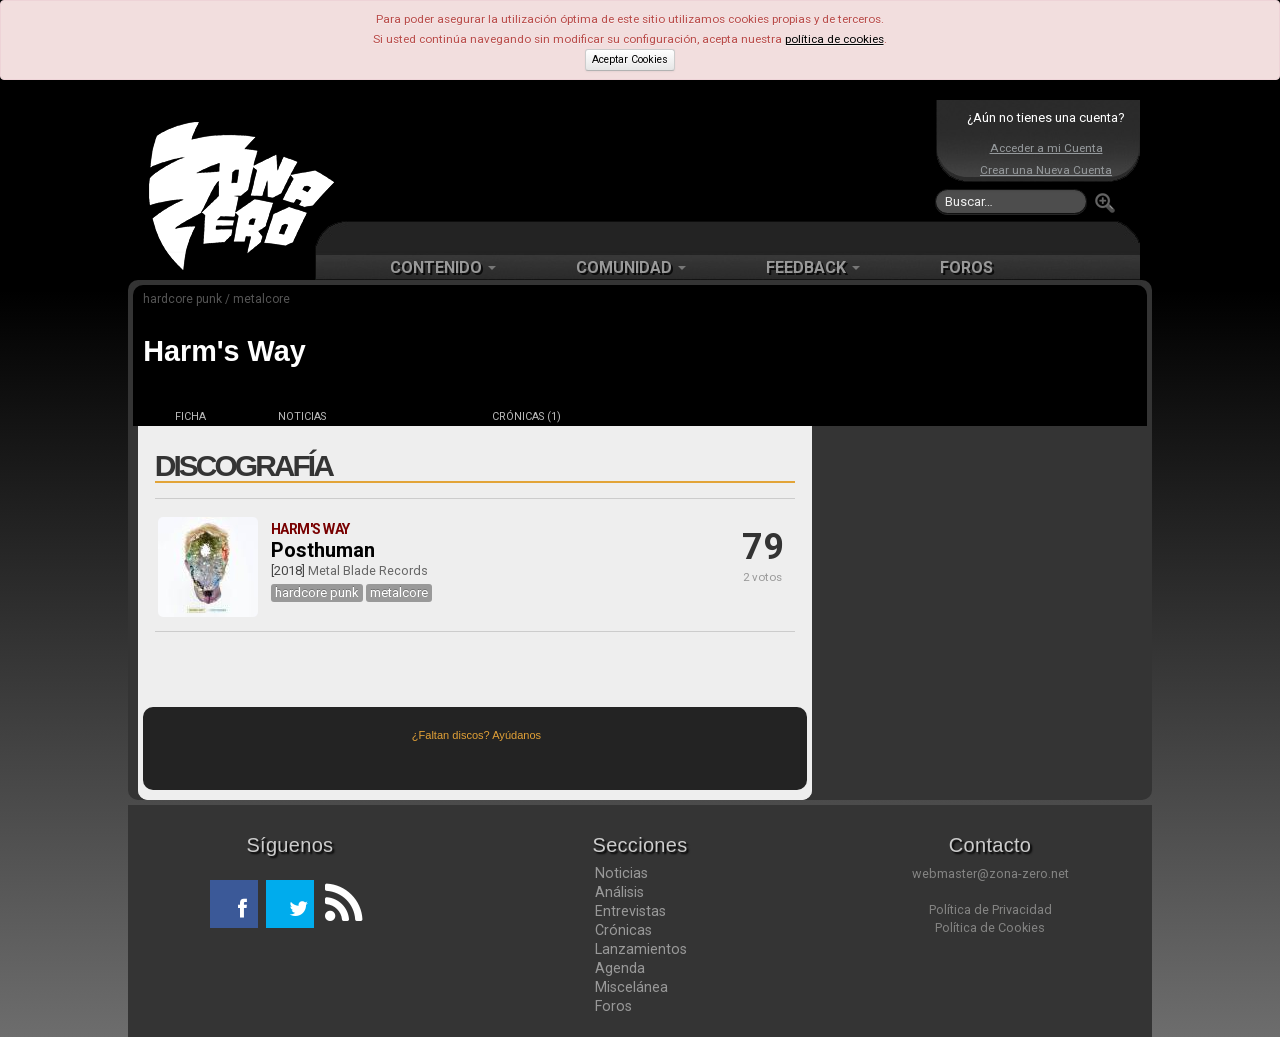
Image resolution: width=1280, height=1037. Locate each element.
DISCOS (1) (414, 416)
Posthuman (323, 550)
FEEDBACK (813, 267)
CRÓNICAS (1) (526, 416)
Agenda (620, 968)
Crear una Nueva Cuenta (1046, 170)
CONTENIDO (443, 267)
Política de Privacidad (990, 909)
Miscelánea (631, 987)
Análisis (619, 892)
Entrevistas (630, 911)
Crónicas (623, 930)
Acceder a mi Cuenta (1046, 148)
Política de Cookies (990, 927)
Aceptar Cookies (630, 59)
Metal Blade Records (368, 570)
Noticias (621, 873)
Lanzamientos (641, 949)
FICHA (190, 416)
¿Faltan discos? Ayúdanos (476, 735)
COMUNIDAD (631, 267)
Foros (613, 1006)
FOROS (966, 267)
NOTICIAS (302, 416)
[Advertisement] (635, 160)
